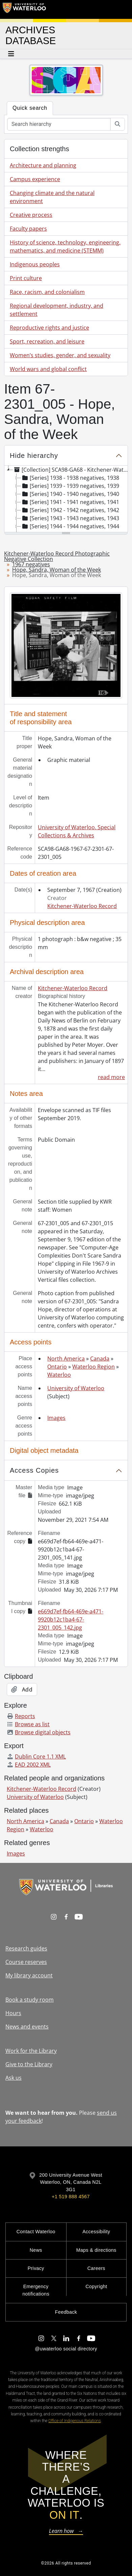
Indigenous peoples (35, 264)
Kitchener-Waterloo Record (82, 906)
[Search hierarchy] (59, 124)
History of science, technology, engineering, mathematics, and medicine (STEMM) (65, 246)
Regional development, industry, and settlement (56, 309)
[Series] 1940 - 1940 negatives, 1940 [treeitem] (70, 494)
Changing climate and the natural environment (52, 197)
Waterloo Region (93, 1366)
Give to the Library (28, 2064)
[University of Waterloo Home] (24, 9)
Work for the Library (31, 2050)
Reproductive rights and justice (49, 327)
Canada (99, 1358)
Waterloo (59, 1374)
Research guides (26, 1948)
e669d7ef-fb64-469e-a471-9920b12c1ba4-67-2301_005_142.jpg (70, 1619)
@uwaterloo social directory (66, 2348)
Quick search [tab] (29, 108)
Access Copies (34, 1470)
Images (56, 1417)
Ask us (13, 2077)
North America (66, 1358)
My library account (29, 1975)
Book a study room (29, 1999)
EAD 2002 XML (29, 1764)
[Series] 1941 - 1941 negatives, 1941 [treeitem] (70, 502)
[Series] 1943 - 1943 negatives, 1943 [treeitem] (70, 518)
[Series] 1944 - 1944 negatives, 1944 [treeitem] (70, 526)
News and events (27, 2026)
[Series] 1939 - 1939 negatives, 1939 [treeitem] (70, 486)
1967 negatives (31, 564)
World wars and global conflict (48, 369)
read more (111, 1077)
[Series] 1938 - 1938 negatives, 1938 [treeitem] (70, 478)
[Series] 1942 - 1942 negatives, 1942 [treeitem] (70, 510)
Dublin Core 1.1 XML (36, 1756)
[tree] (66, 499)
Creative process (31, 215)
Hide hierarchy (34, 455)
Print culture (26, 278)
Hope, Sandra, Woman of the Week (56, 569)
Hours (13, 2013)
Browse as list (28, 1724)
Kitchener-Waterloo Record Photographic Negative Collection (57, 556)
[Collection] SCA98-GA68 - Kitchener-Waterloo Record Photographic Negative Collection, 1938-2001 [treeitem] (72, 470)
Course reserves (26, 1962)
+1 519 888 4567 (70, 2196)
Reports (21, 1716)
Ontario (57, 1366)
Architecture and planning (43, 165)
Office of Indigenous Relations (74, 2420)
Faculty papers (28, 228)
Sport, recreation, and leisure (47, 341)
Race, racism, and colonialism (47, 292)
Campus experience (35, 179)
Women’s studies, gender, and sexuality (60, 355)
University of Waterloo (75, 1388)
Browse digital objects (39, 1732)
